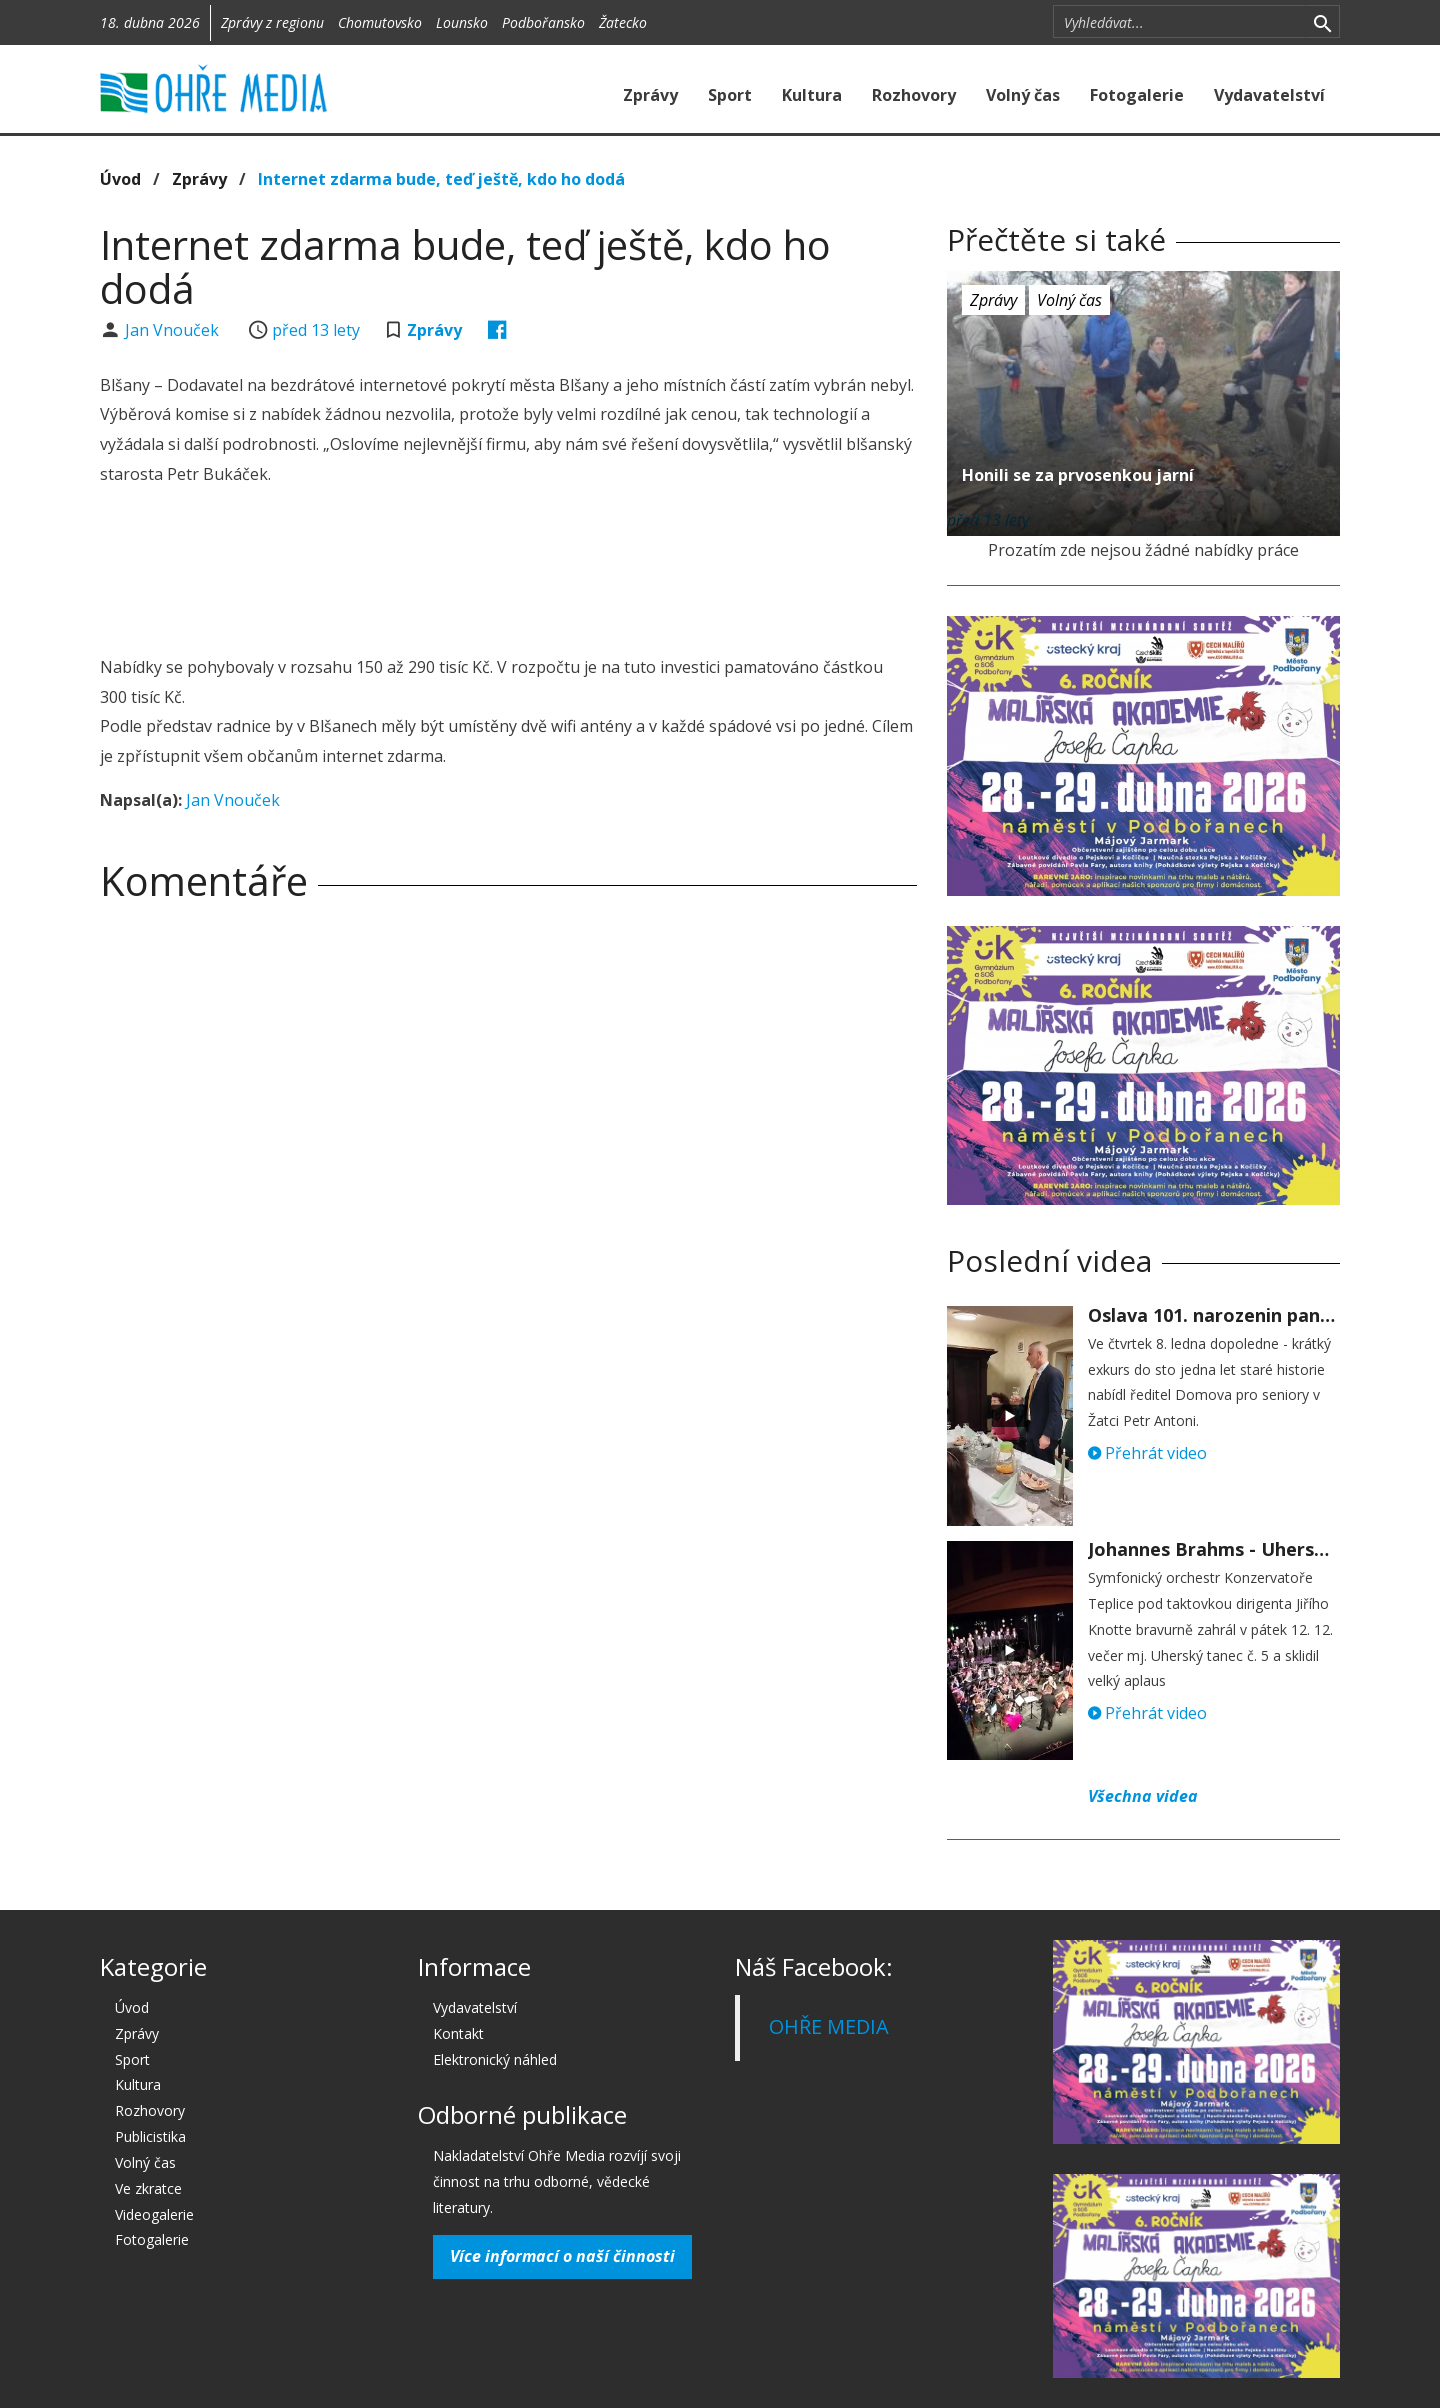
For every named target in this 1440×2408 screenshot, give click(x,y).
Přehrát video (1147, 1453)
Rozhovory (914, 95)
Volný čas (1023, 95)
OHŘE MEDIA (829, 2026)
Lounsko (462, 22)
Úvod (120, 179)
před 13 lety (316, 330)
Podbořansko (543, 22)
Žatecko (623, 22)
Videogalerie (154, 2214)
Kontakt (458, 2033)
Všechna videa (1143, 1796)
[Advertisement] (508, 574)
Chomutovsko (380, 22)
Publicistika (150, 2136)
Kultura (812, 95)
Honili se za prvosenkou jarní (1078, 475)
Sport (730, 95)
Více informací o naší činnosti (562, 2256)
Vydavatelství (1269, 95)
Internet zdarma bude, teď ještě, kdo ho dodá (441, 179)
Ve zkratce (148, 2188)
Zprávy (650, 95)
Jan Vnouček (174, 330)
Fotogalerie (1137, 95)
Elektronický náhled (495, 2059)
